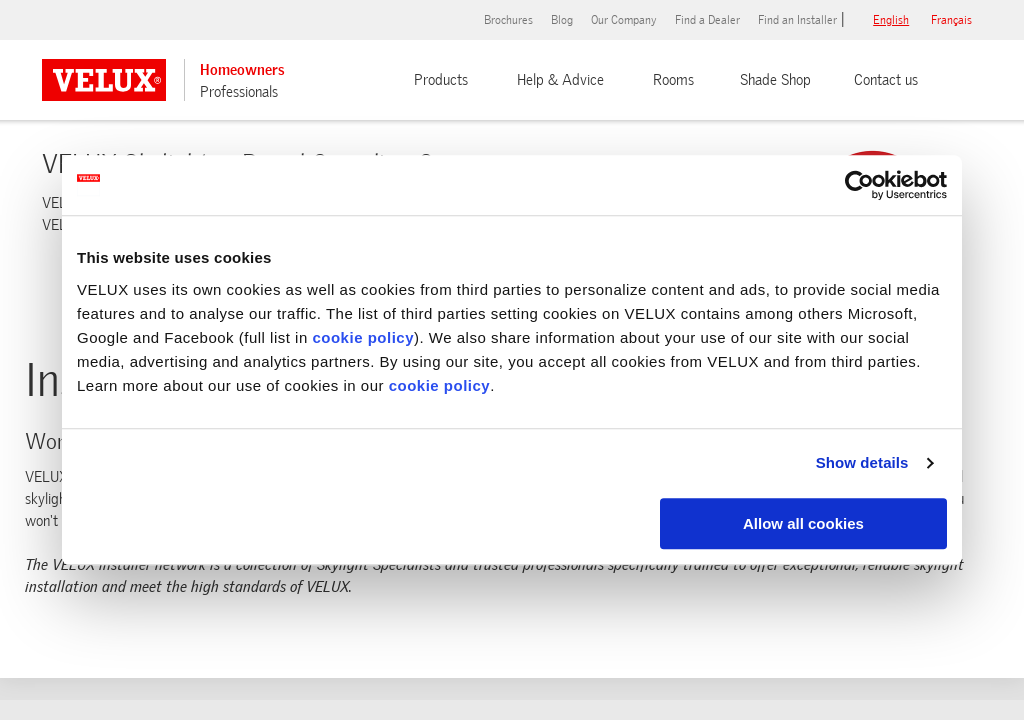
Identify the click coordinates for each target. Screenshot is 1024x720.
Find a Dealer (707, 20)
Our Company (624, 20)
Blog (562, 20)
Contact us (886, 80)
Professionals (239, 92)
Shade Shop (775, 80)
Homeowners (242, 70)
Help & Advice (560, 80)
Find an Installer (797, 20)
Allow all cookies (803, 523)
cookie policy (363, 337)
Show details (862, 462)
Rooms (673, 80)
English (891, 20)
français (951, 20)
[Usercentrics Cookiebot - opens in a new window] (859, 185)
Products (441, 80)
